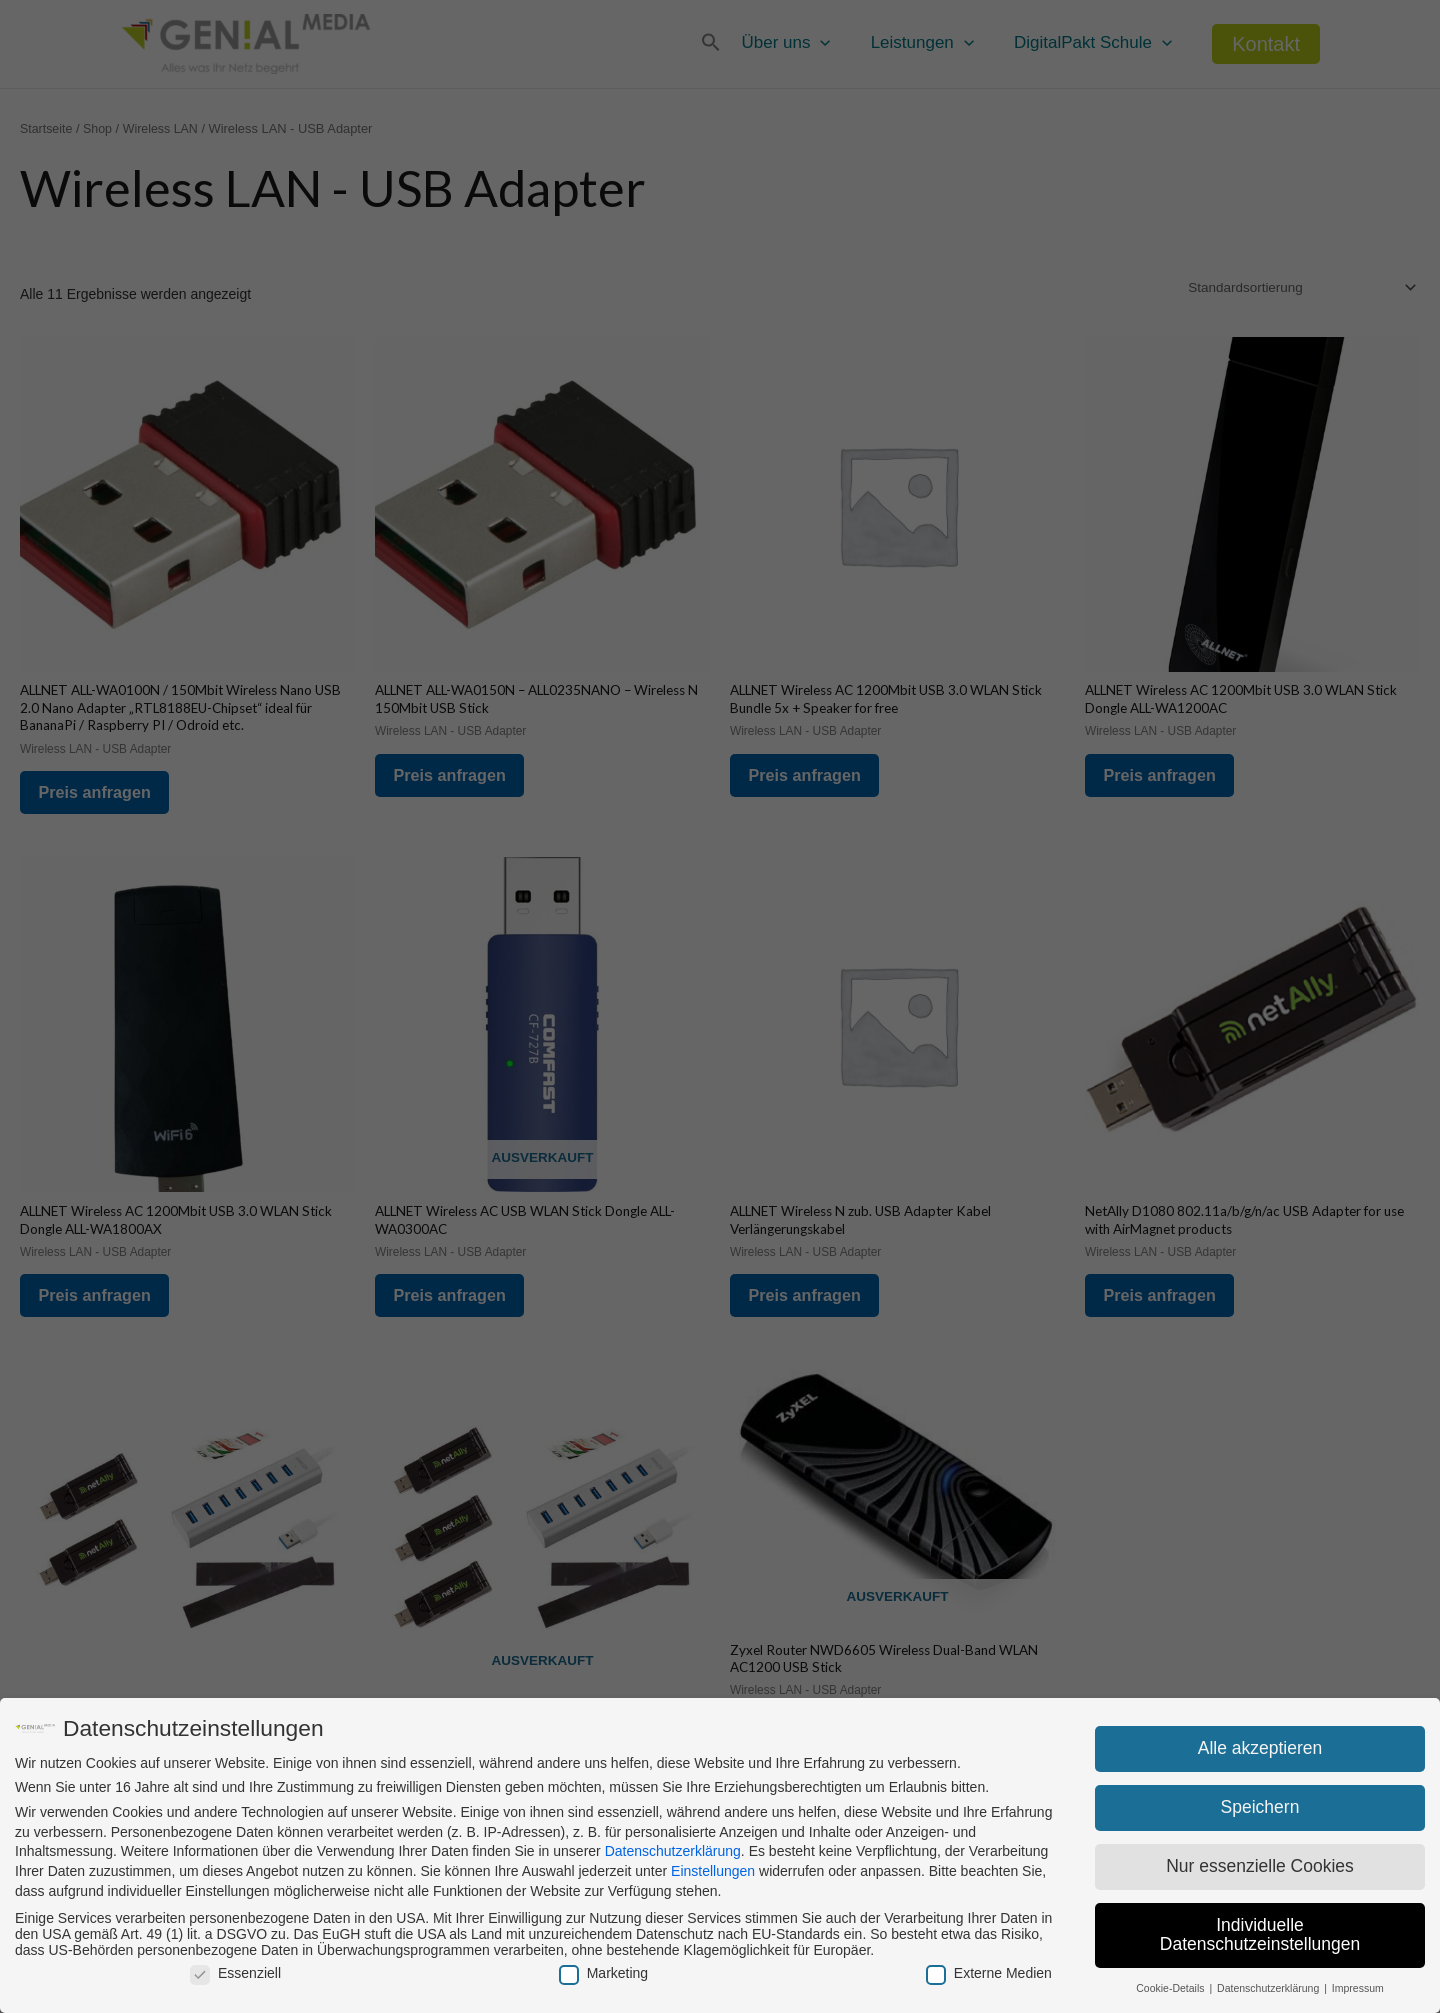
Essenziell (235, 1973)
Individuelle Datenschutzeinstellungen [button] (1260, 1935)
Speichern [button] (1260, 1807)
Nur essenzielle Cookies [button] (1260, 1866)
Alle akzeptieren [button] (1260, 1748)
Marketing (603, 1973)
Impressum (1358, 1988)
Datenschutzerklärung (673, 1851)
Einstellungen (713, 1871)
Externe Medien (989, 1973)
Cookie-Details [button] (1171, 1988)
